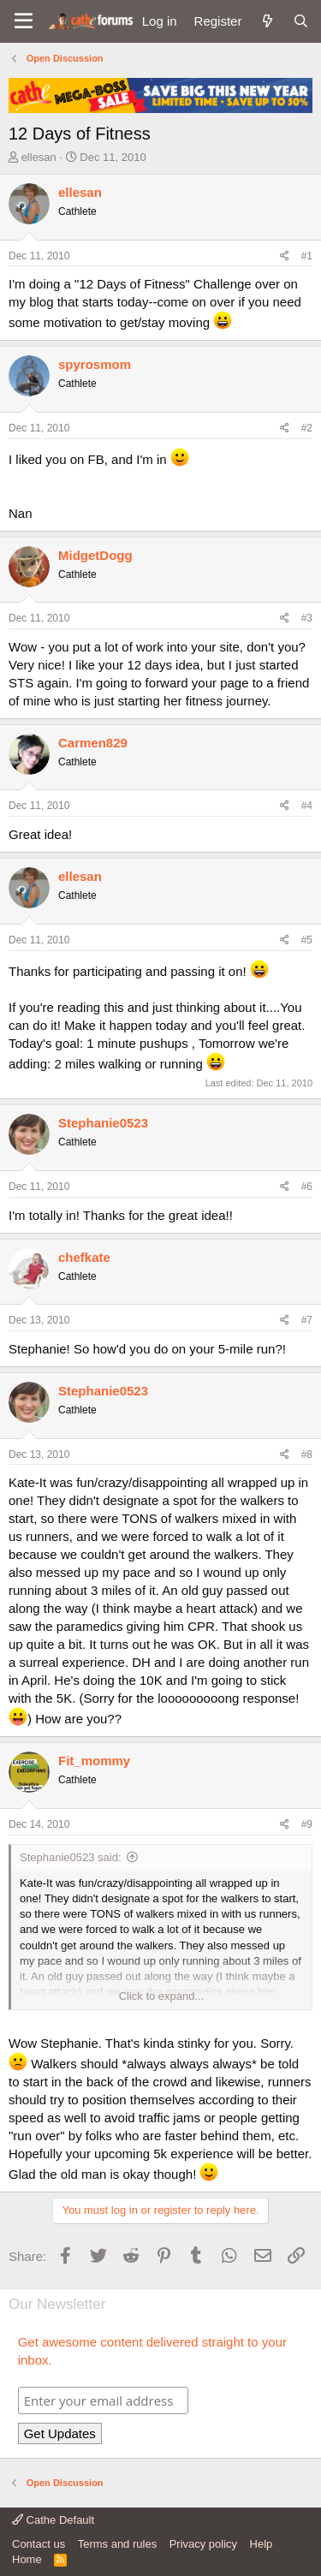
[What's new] (266, 21)
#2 (306, 428)
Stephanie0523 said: (71, 1857)
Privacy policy (203, 2543)
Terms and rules (117, 2543)
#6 (306, 1187)
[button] (23, 21)
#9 (306, 1824)
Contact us (38, 2543)
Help (261, 2543)
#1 (306, 256)
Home (27, 2559)
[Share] (284, 256)
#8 (306, 1455)
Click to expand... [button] (162, 1996)
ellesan (38, 157)
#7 (306, 1320)
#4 (306, 806)
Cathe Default (53, 2520)
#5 (306, 940)
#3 (306, 618)
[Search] (301, 21)
